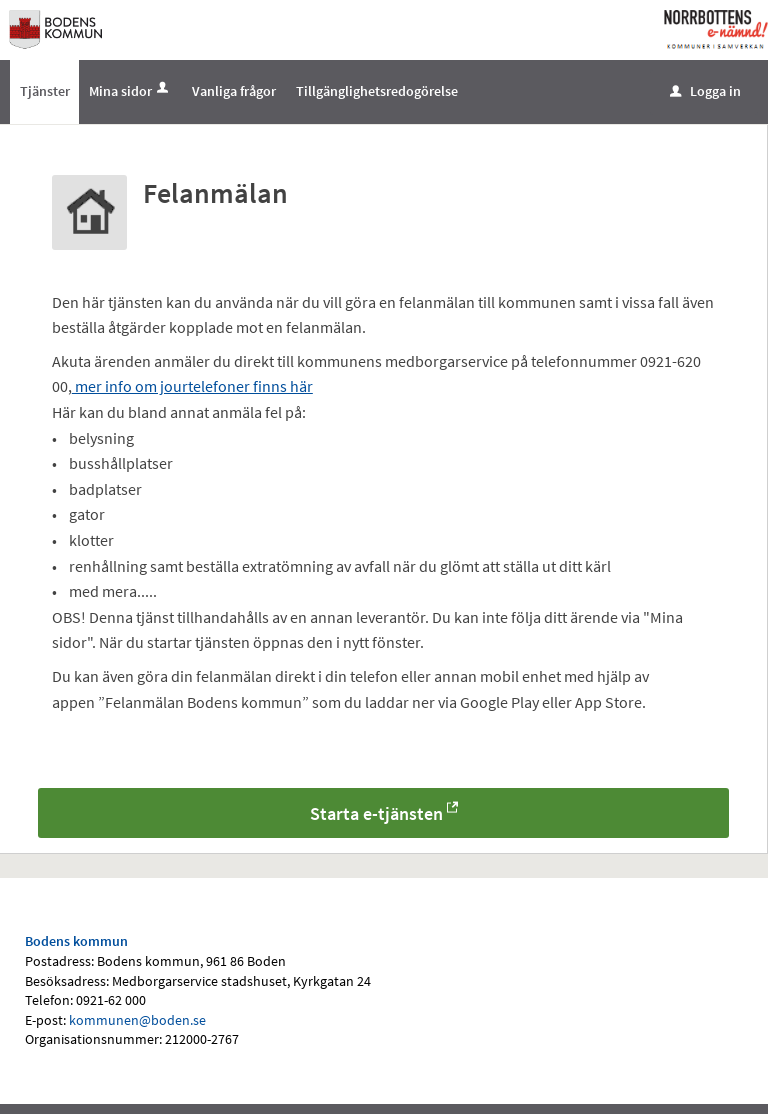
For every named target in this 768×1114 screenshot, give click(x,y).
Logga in (705, 91)
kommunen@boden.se (137, 1020)
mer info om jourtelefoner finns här (192, 387)
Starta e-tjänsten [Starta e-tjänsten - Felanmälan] (376, 814)
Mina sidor (130, 91)
